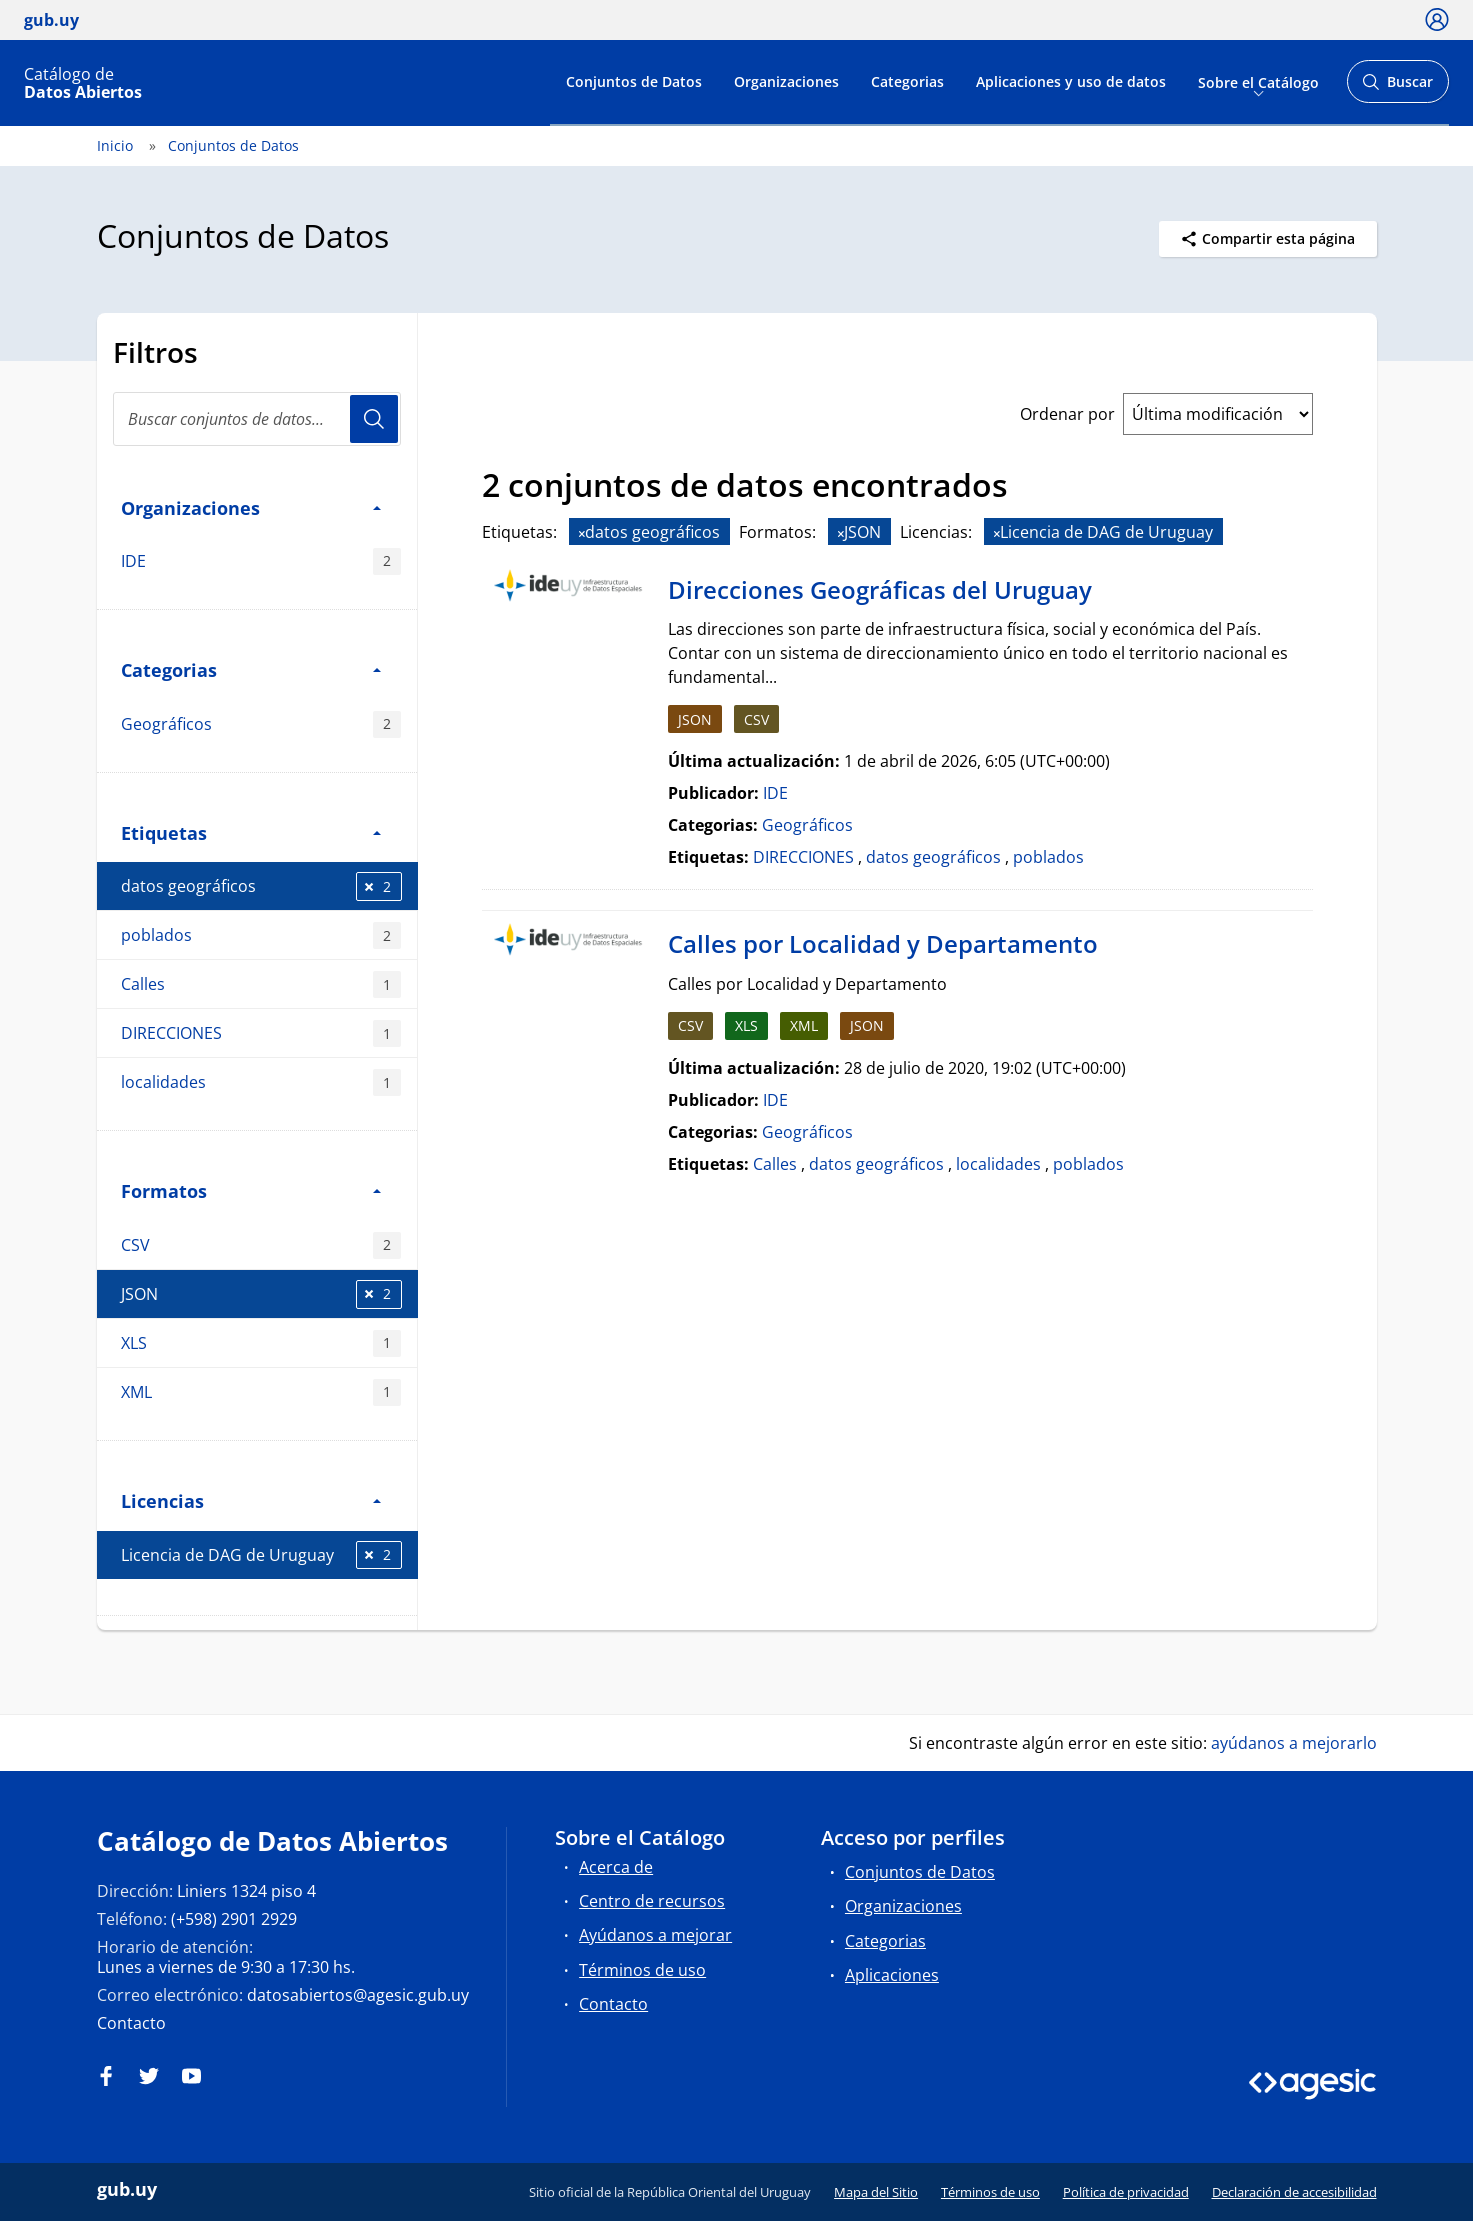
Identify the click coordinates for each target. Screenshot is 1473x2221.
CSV (261, 1245)
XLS (261, 1343)
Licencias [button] (251, 1500)
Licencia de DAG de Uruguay (261, 1555)
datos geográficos (261, 886)
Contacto (131, 2023)
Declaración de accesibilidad (1294, 2192)
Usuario (374, 419)
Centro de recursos (652, 1901)
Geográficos (261, 724)
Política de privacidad (1126, 2192)
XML (261, 1392)
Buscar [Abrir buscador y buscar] (1397, 87)
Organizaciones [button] (251, 507)
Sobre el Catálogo (1258, 81)
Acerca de (616, 1867)
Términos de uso (642, 1970)
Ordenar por (1067, 414)
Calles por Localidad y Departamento (883, 943)
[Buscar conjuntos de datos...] (257, 419)
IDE (261, 561)
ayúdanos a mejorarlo (1294, 1743)
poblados (261, 935)
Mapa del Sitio (876, 2192)
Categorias (907, 81)
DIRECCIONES (261, 1033)
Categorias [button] (251, 669)
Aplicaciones (892, 1975)
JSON (261, 1294)
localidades (261, 1082)
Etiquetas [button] (251, 832)
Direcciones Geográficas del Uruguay (880, 589)
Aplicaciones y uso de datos (1071, 81)
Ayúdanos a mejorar (655, 1935)
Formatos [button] (251, 1190)
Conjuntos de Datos (634, 81)
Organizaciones (786, 81)
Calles (261, 984)
